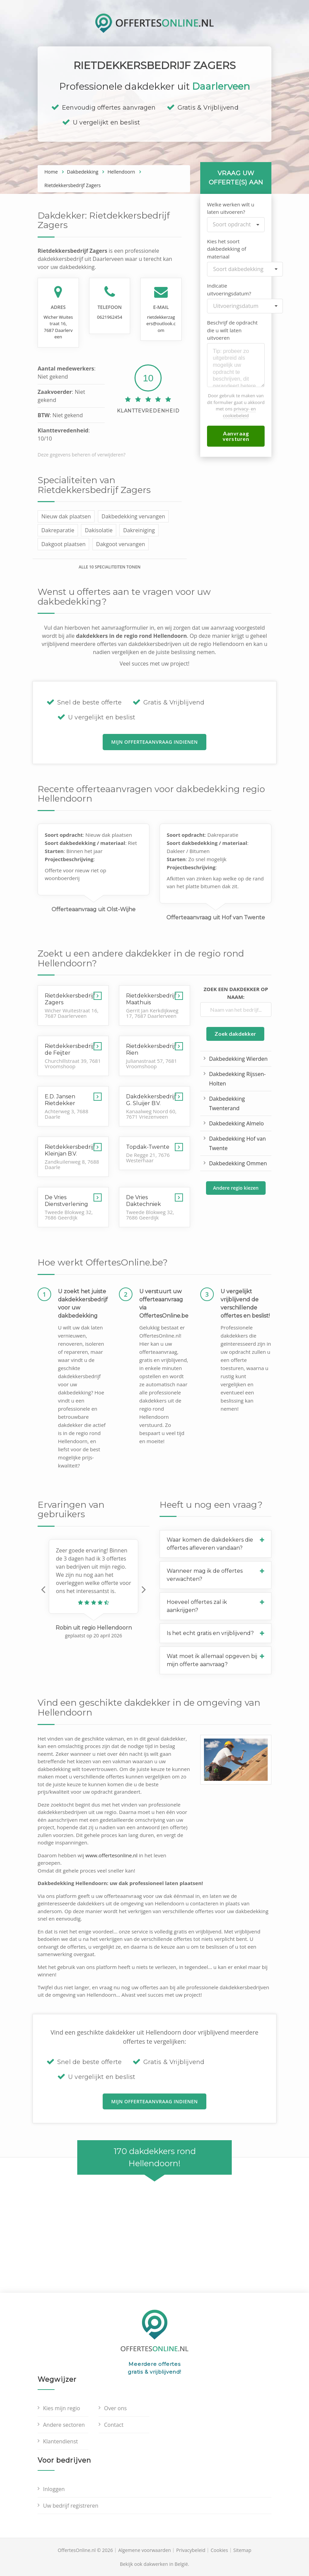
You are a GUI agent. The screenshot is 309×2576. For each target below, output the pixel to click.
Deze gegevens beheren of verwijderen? (81, 454)
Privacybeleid (190, 2550)
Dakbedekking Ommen (238, 1163)
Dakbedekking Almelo (236, 1123)
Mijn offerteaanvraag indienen (154, 742)
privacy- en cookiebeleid (239, 412)
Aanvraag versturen (236, 436)
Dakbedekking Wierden (238, 1058)
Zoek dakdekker (235, 1033)
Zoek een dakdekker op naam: (236, 993)
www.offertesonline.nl (111, 1855)
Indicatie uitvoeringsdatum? (229, 289)
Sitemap (242, 2550)
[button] (43, 1589)
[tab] (215, 1544)
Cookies (219, 2550)
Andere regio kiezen (236, 1188)
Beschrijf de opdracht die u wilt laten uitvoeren (232, 330)
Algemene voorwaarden (144, 2550)
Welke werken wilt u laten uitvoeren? (230, 208)
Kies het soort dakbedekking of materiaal (226, 249)
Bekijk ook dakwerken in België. (154, 2564)
